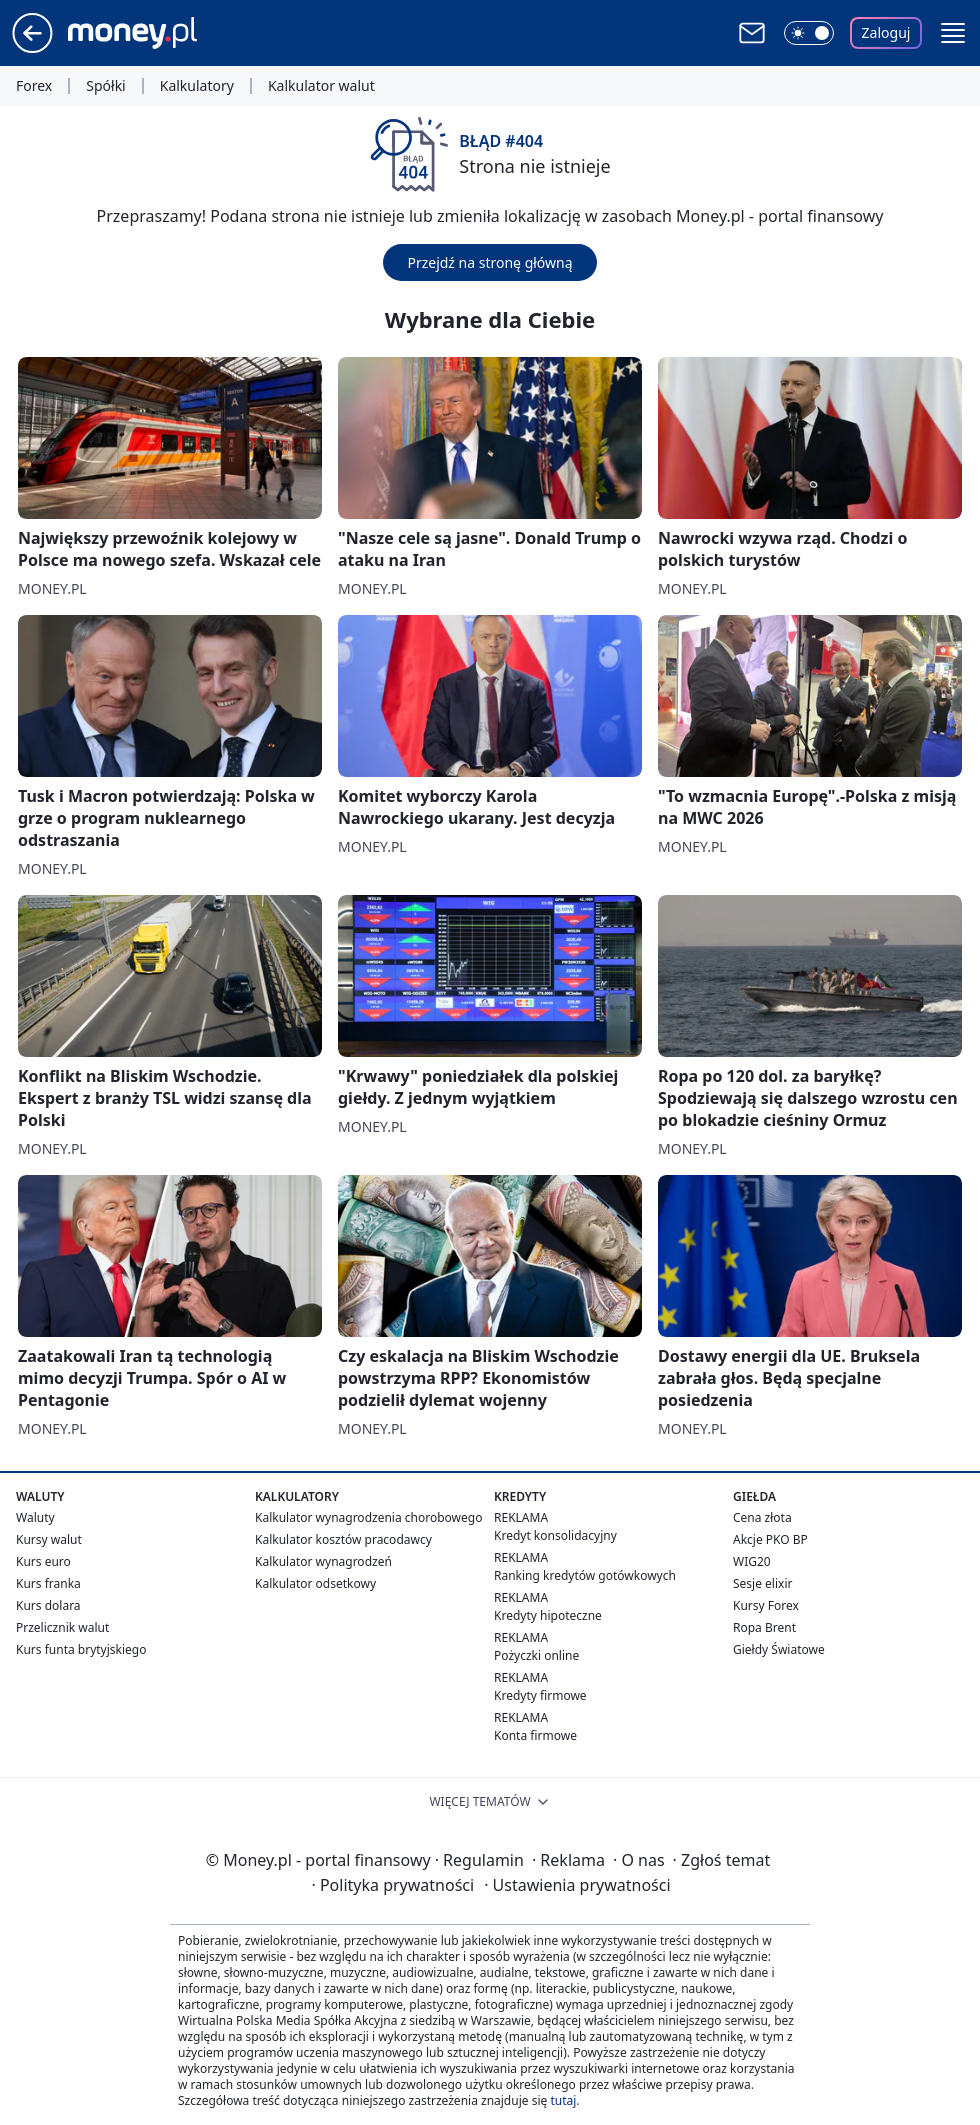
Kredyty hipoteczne (548, 1615)
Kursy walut (49, 1539)
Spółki (105, 86)
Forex (34, 86)
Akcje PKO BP (770, 1539)
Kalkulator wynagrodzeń (323, 1561)
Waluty (35, 1517)
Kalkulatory (197, 86)
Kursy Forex (766, 1605)
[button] (953, 33)
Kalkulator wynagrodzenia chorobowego (368, 1517)
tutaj (563, 2100)
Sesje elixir (762, 1583)
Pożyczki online (536, 1655)
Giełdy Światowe (779, 1649)
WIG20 (752, 1561)
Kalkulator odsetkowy (315, 1583)
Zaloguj (886, 32)
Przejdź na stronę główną (489, 262)
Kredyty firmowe (540, 1695)
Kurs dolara (48, 1605)
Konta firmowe (535, 1735)
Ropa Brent (764, 1627)
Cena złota (762, 1517)
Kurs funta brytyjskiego (81, 1649)
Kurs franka (48, 1583)
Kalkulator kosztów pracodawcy (343, 1539)
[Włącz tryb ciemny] (809, 33)
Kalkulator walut (321, 86)
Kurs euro (43, 1561)
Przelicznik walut (62, 1627)
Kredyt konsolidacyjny (555, 1535)
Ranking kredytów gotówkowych (585, 1575)
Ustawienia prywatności (577, 1885)
